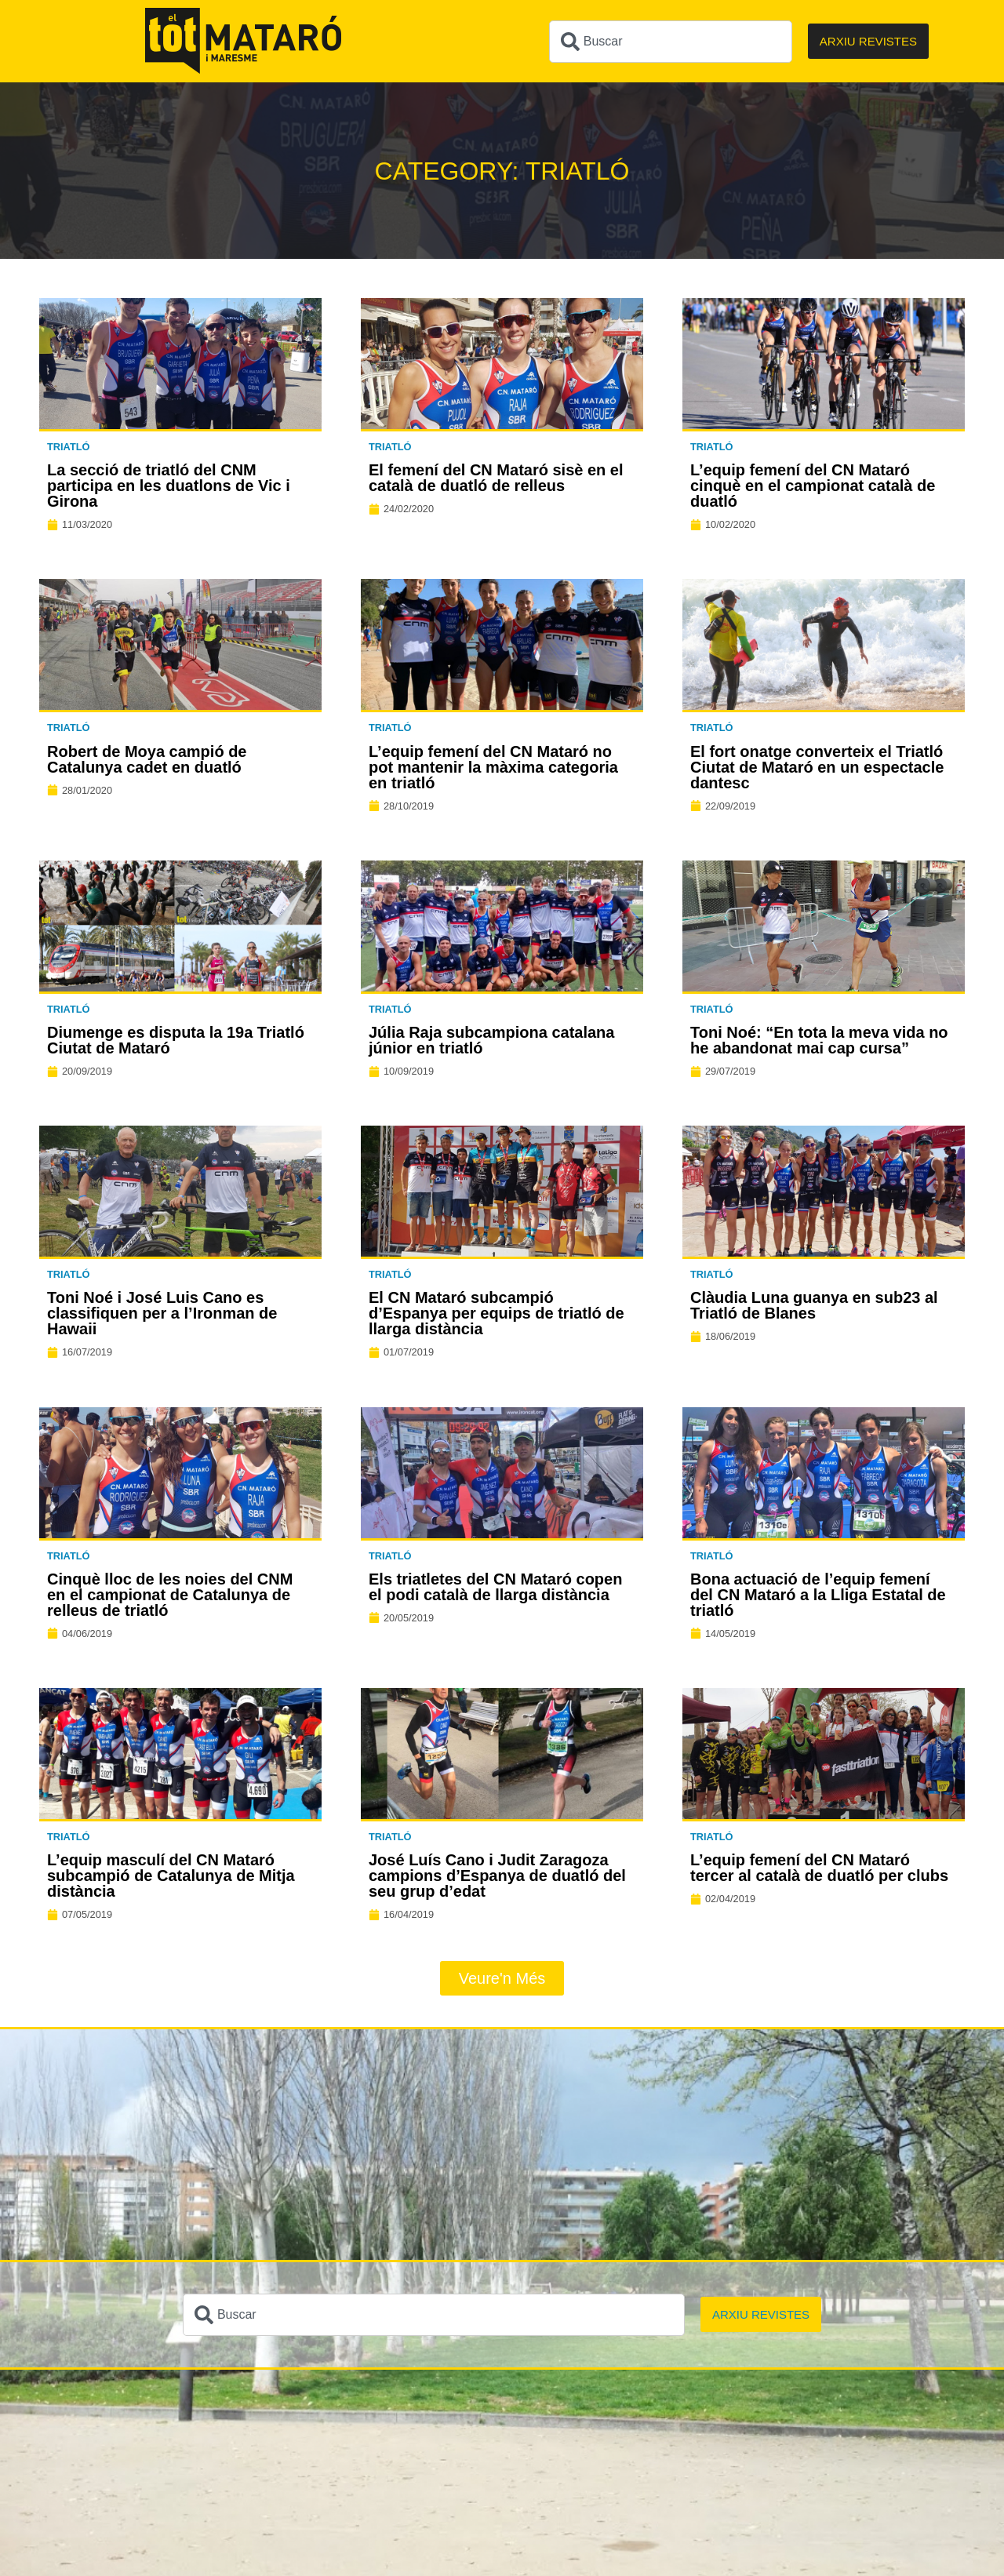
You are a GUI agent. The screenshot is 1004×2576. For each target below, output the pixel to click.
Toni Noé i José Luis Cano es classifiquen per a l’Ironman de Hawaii (162, 1313)
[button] (502, 1978)
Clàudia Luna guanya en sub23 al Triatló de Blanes (814, 1305)
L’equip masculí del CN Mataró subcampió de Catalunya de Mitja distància (171, 1875)
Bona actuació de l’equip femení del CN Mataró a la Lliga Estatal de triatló (818, 1594)
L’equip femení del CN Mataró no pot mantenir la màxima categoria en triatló (493, 767)
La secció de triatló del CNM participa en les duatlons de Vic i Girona (168, 485)
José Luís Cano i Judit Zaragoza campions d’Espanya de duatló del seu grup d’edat (497, 1875)
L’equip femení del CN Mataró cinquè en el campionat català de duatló (812, 485)
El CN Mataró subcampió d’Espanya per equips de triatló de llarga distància (496, 1313)
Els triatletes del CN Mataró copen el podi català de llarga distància (495, 1586)
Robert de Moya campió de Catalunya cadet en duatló (147, 759)
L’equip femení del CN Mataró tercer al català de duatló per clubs (819, 1867)
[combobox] (670, 41)
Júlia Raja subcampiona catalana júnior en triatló (491, 1040)
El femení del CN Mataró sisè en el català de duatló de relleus (496, 477)
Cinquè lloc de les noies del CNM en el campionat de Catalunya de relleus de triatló (170, 1594)
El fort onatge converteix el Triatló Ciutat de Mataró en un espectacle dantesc (817, 767)
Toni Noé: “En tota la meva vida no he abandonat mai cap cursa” (819, 1040)
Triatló (68, 447)
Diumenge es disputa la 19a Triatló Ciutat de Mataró (175, 1040)
